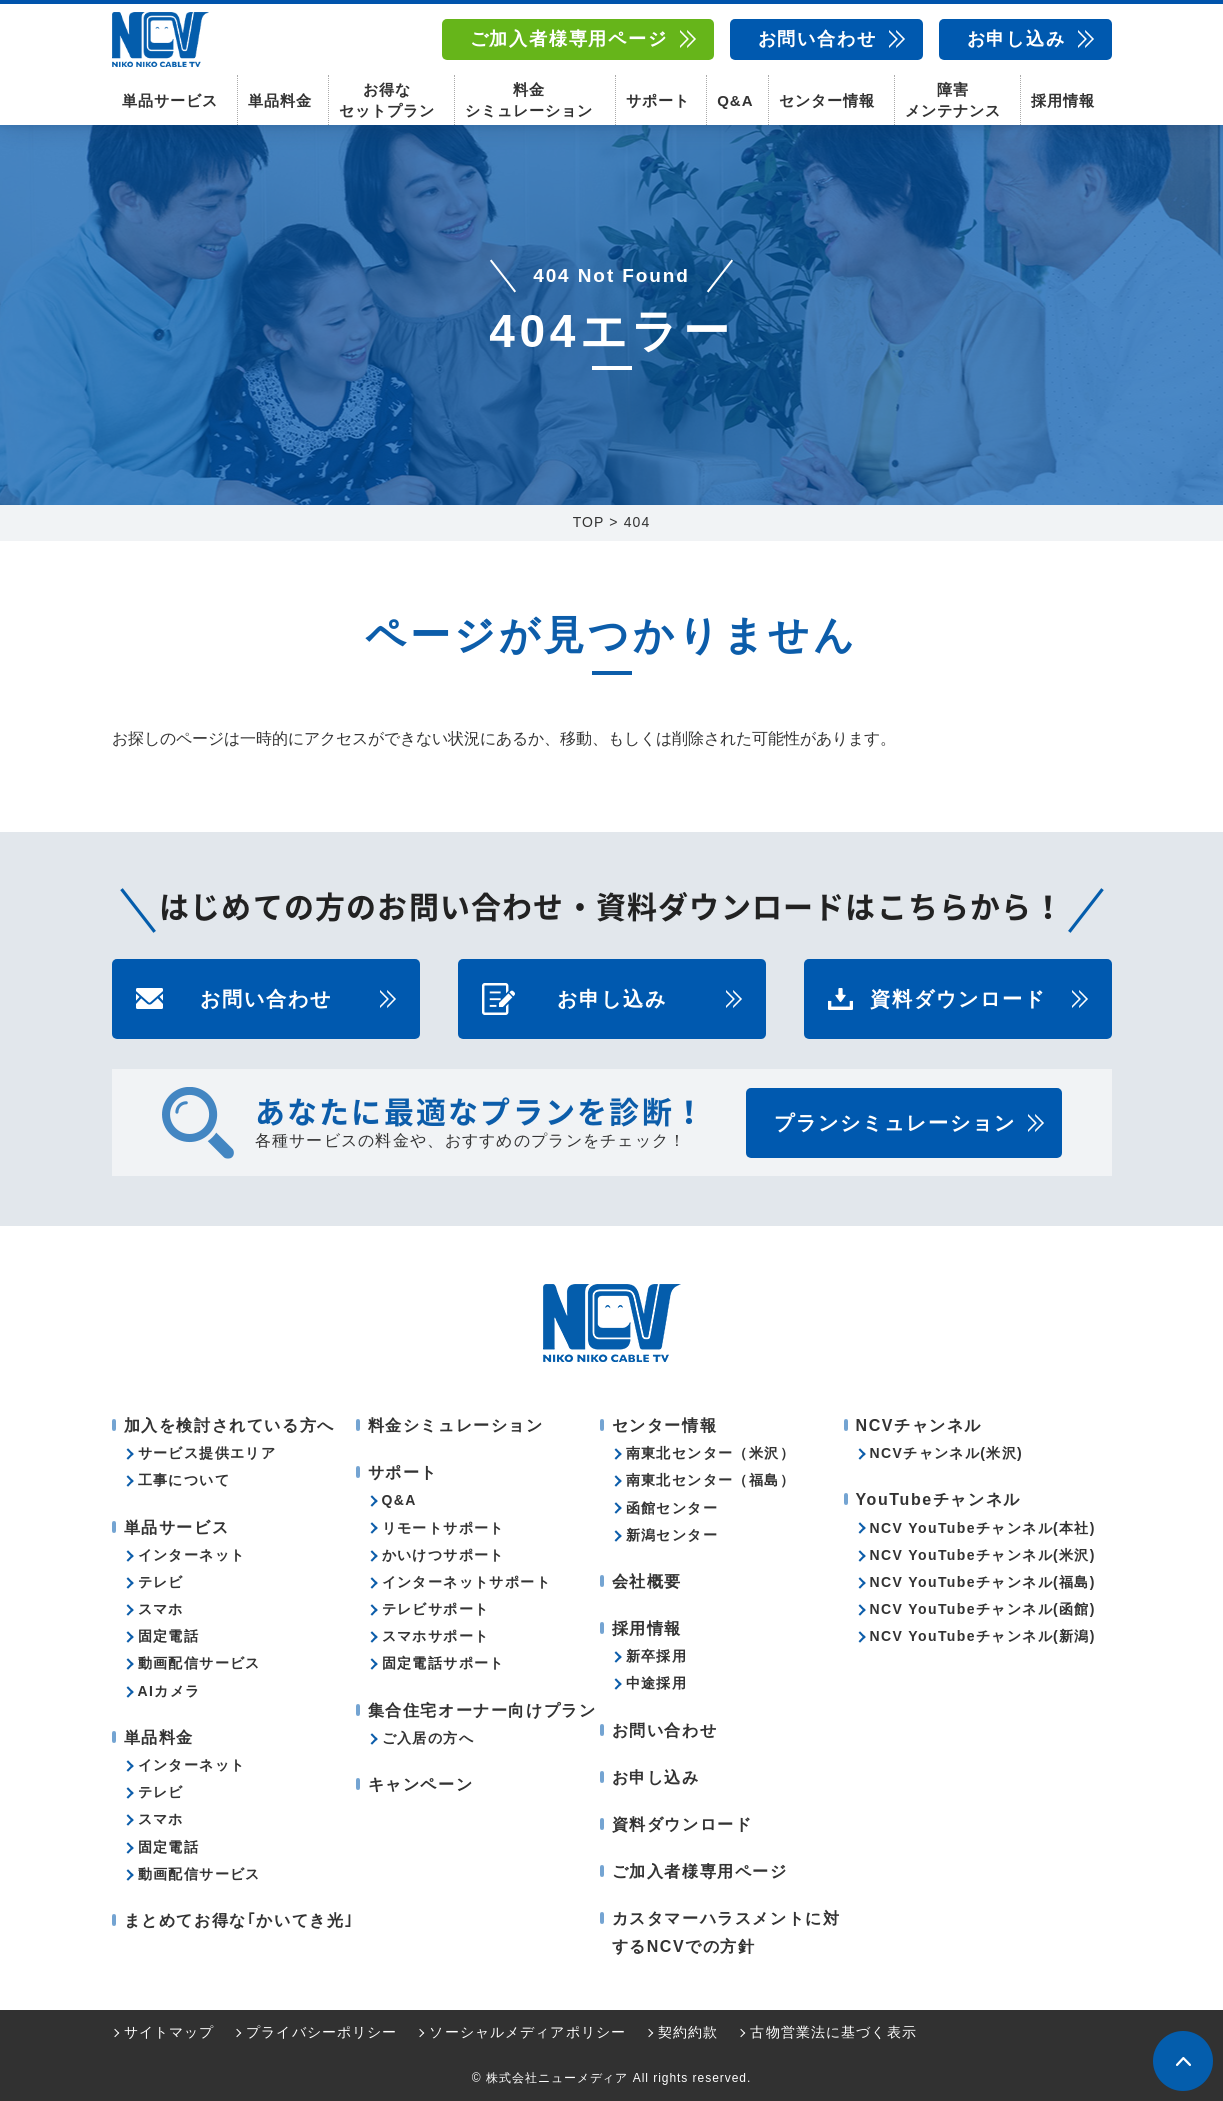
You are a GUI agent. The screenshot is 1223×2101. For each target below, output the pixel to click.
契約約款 (688, 2032)
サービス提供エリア (207, 1453)
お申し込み (1016, 39)
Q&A (735, 100)
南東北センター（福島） (710, 1480)
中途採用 (657, 1683)
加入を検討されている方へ (229, 1425)
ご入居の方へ (428, 1738)
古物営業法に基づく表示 (833, 2032)
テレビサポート (436, 1609)
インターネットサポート (466, 1582)
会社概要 (647, 1581)
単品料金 (280, 100)
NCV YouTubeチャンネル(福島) (983, 1582)
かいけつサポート (443, 1555)
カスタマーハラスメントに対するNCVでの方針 (726, 1932)
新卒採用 (657, 1656)
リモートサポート (443, 1528)
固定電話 (169, 1636)
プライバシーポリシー (321, 2032)
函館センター (672, 1508)
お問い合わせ (817, 39)
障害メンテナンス (953, 100)
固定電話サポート (443, 1663)
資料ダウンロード (958, 999)
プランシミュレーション (895, 1123)
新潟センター (672, 1535)
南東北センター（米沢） (710, 1453)
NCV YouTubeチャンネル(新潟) (983, 1636)
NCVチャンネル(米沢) (947, 1453)
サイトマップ (169, 2032)
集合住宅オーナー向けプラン (482, 1710)
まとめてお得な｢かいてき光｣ (239, 1920)
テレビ (161, 1582)
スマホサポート (436, 1636)
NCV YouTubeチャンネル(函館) (983, 1609)
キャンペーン (421, 1784)
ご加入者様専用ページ (569, 39)
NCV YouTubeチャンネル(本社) (983, 1528)
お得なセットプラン (387, 100)
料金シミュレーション (529, 100)
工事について (184, 1480)
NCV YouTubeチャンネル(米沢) (983, 1555)
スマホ (161, 1609)
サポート (658, 100)
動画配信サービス (199, 1663)
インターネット (192, 1555)
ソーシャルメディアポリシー (527, 2032)
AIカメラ (169, 1691)
